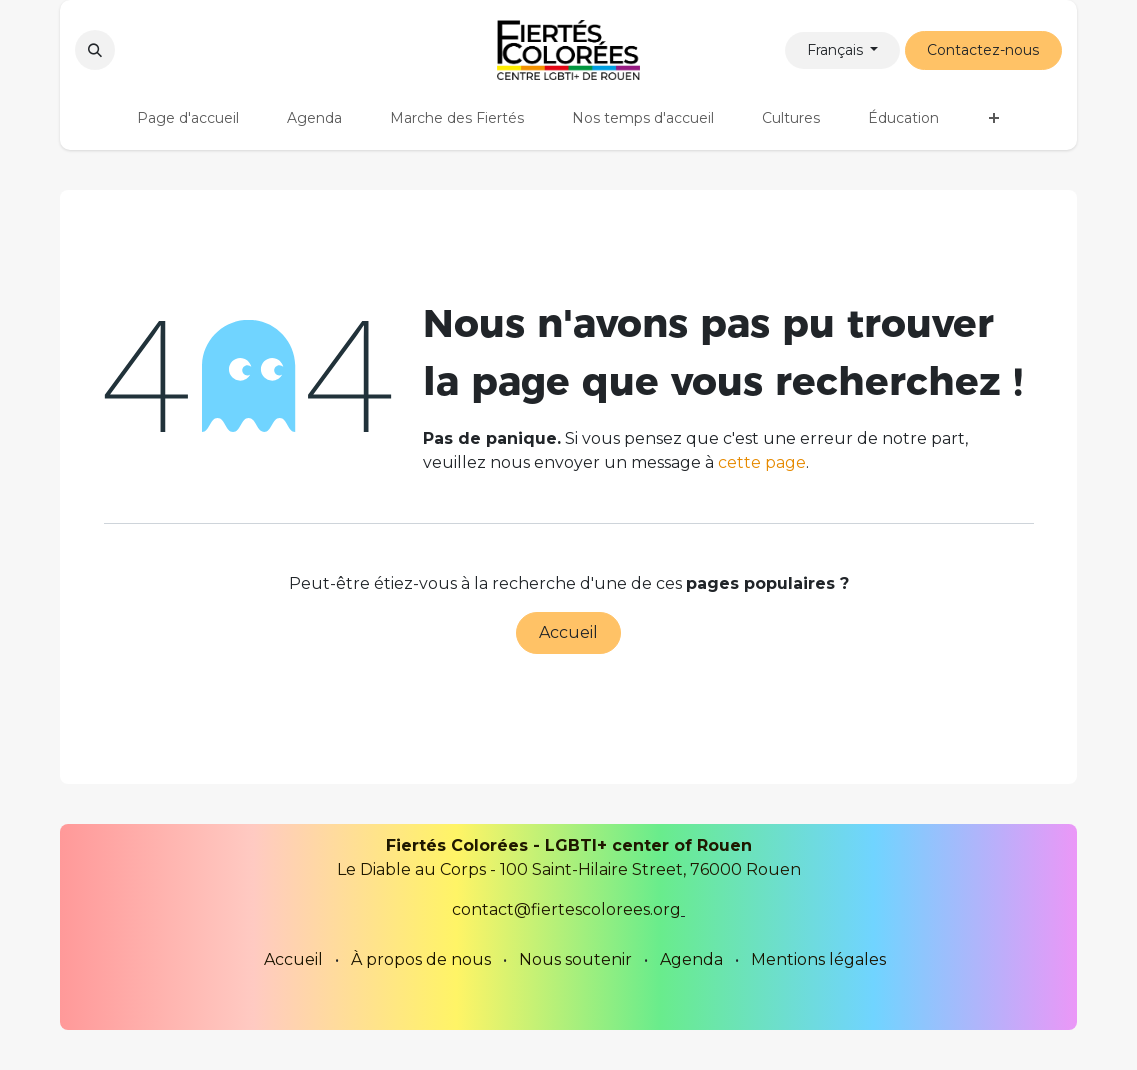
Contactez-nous (983, 50)
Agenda (691, 959)
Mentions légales (818, 959)
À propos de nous (421, 959)
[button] (95, 50)
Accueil (568, 632)
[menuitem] (188, 118)
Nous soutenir (575, 959)
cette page (762, 462)
